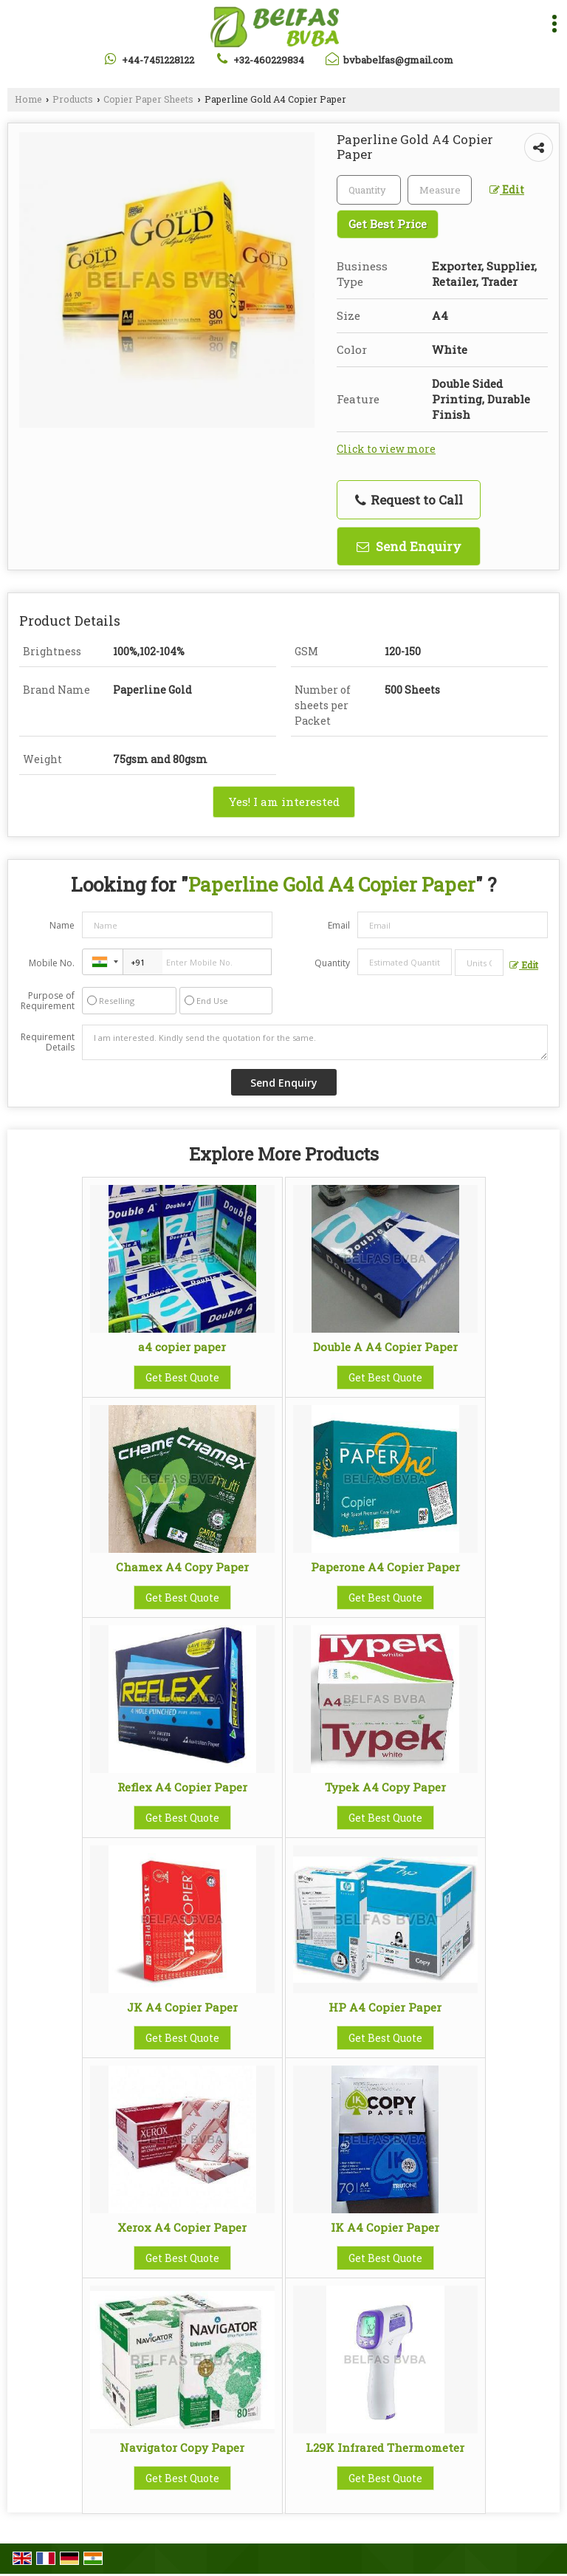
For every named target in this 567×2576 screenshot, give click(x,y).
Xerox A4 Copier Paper (182, 2227)
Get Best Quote (182, 1377)
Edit (506, 189)
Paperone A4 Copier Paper (385, 1566)
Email (339, 925)
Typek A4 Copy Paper (385, 1787)
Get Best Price (387, 223)
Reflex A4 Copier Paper (182, 1787)
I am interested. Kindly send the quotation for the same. (315, 1042)
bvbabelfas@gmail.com (398, 59)
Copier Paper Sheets (148, 99)
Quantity (332, 963)
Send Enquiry (409, 546)
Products (72, 99)
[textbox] (440, 190)
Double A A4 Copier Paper (385, 1346)
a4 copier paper (182, 1346)
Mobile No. (52, 963)
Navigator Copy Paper (182, 2447)
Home (28, 99)
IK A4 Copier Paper (385, 2227)
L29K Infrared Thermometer (385, 2447)
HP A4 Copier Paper (385, 2007)
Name (62, 925)
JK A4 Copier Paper (182, 2007)
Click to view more (386, 449)
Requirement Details (48, 1042)
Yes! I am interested (284, 801)
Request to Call (409, 499)
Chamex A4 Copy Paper (182, 1566)
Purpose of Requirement (48, 1001)
